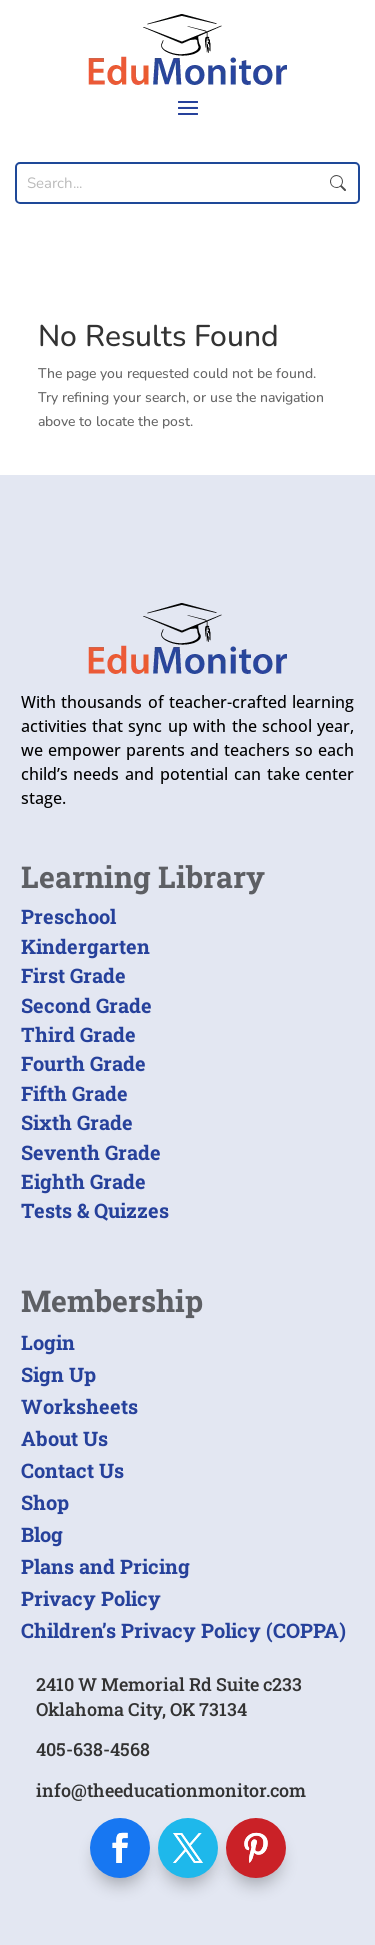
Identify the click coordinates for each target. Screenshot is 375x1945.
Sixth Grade (77, 1122)
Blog (42, 1534)
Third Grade (78, 1034)
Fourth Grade (83, 1063)
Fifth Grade (74, 1093)
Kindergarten (85, 946)
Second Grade (86, 1005)
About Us (64, 1438)
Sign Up (58, 1374)
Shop (45, 1502)
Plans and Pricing (105, 1566)
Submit (338, 183)
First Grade (73, 975)
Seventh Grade (91, 1152)
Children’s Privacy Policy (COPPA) (183, 1630)
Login (48, 1342)
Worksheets (79, 1406)
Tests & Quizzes (95, 1210)
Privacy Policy (91, 1598)
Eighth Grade (83, 1181)
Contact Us (72, 1470)
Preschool (68, 916)
